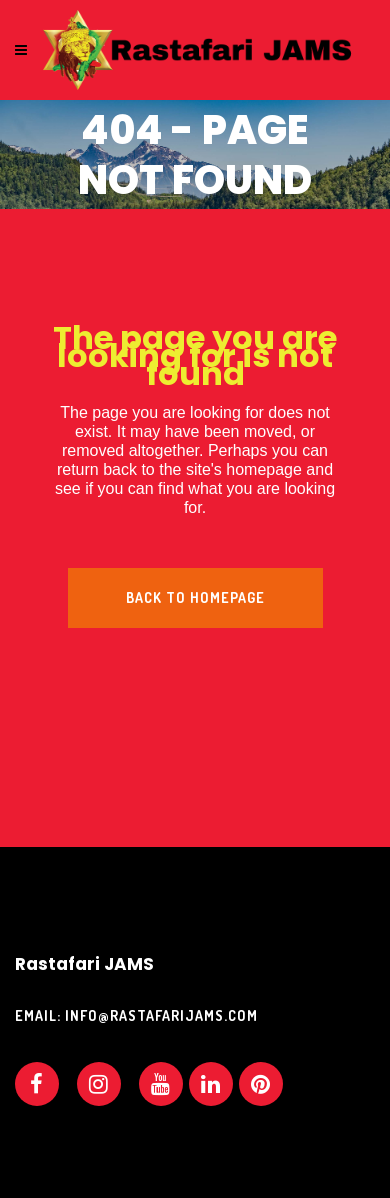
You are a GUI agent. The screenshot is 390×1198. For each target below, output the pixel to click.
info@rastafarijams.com (161, 1015)
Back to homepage (195, 597)
